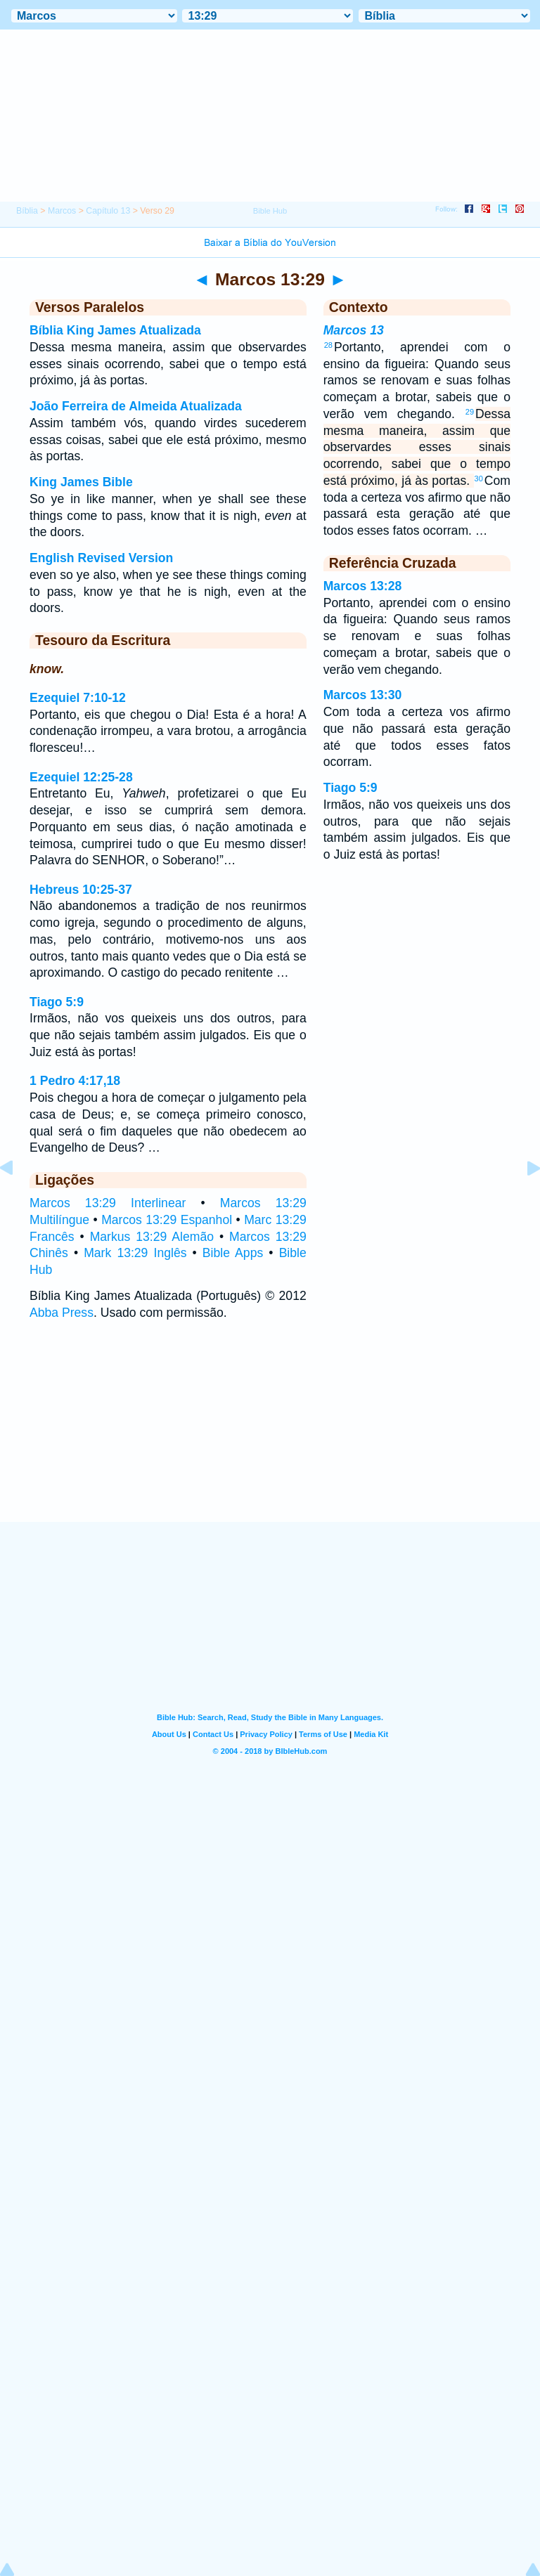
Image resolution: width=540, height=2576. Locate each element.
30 (479, 478)
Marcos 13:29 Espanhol (166, 1220)
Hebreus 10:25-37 (81, 890)
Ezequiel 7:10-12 (78, 698)
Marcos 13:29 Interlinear (108, 1203)
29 (469, 412)
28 (328, 345)
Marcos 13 (353, 330)
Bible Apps (232, 1253)
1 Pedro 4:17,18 (75, 1081)
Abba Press (62, 1313)
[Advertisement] (270, 1435)
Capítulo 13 (108, 211)
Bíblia (27, 211)
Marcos (62, 211)
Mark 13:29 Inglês (135, 1253)
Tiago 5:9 (57, 1002)
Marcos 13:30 (362, 695)
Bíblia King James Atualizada (115, 330)
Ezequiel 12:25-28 (81, 777)
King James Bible (81, 482)
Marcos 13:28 (362, 586)
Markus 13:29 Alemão (152, 1237)
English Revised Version (101, 558)
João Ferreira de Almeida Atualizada (136, 406)
